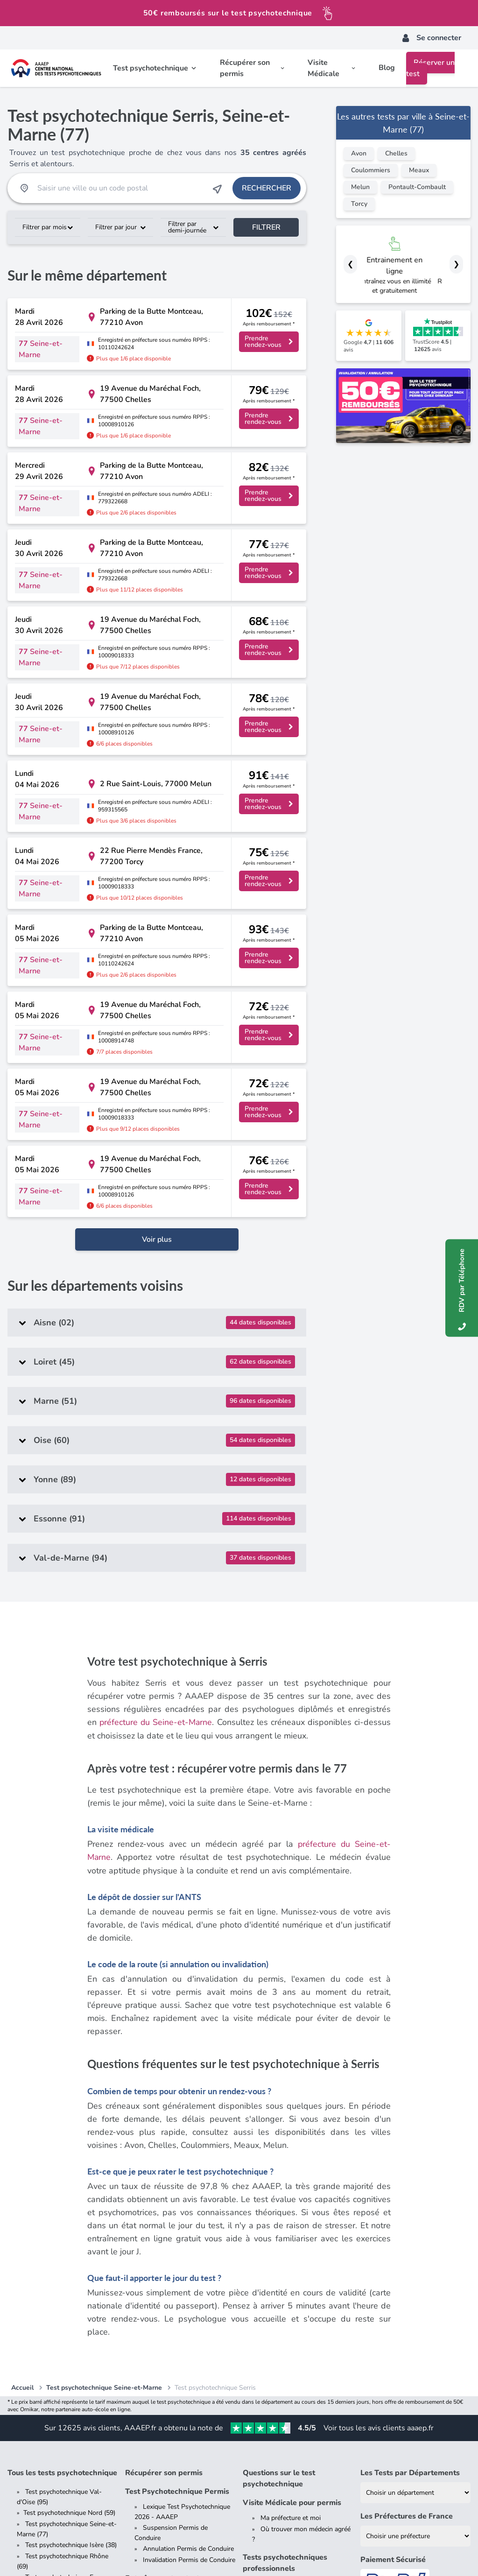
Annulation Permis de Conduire (188, 2242)
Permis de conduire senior (180, 2375)
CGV (76, 2550)
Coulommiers (370, 170)
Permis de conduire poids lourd (188, 2364)
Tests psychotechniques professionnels (285, 2256)
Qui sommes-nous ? (54, 2413)
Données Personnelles (126, 2550)
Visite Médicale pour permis (292, 2196)
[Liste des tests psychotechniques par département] (415, 2186)
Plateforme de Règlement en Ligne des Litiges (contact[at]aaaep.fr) (351, 2550)
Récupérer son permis (164, 2166)
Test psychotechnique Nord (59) (69, 2206)
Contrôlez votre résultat (402, 2314)
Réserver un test (430, 68)
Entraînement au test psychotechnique (162, 2277)
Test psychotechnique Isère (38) (71, 2238)
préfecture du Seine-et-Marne (156, 1416)
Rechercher (266, 188)
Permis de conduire (159, 2327)
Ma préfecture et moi (290, 2211)
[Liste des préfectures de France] (415, 2229)
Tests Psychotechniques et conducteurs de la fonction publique (294, 2287)
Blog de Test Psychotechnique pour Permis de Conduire (178, 2420)
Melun (360, 187)
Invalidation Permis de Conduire (189, 2253)
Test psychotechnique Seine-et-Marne (104, 2081)
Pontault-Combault (417, 187)
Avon (358, 153)
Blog (387, 68)
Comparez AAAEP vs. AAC (64, 2435)
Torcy (359, 203)
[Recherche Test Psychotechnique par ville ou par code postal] (120, 188)
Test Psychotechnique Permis (177, 2185)
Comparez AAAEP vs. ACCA (66, 2446)
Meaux (419, 170)
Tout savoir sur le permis (179, 2341)
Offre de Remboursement (207, 2550)
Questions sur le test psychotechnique (279, 2172)
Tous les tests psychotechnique (62, 2166)
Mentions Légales (33, 2550)
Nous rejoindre (46, 2424)
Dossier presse (46, 2402)
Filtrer (266, 227)
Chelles (396, 153)
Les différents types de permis (187, 2353)
